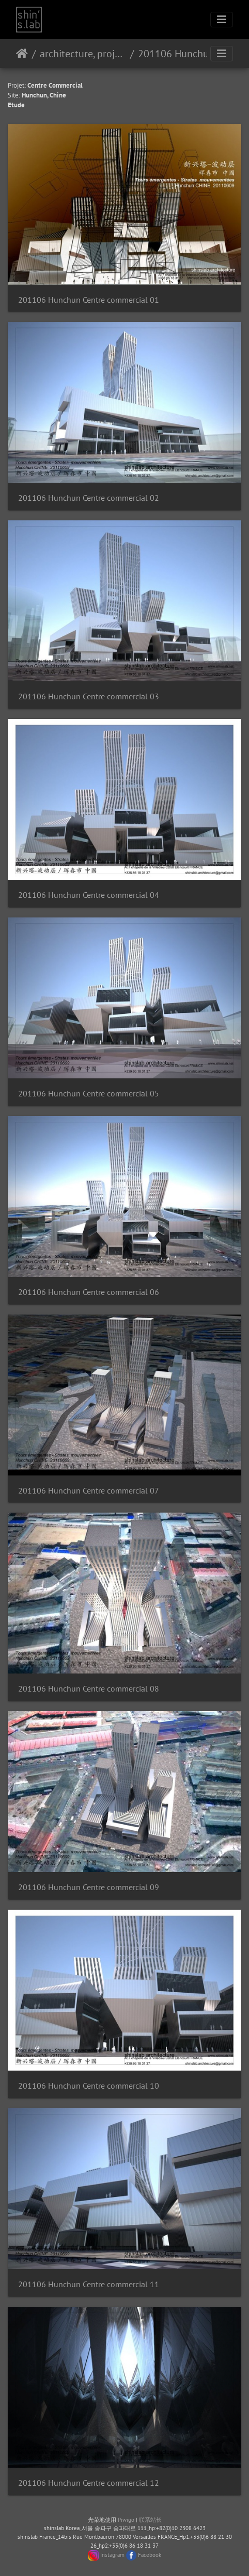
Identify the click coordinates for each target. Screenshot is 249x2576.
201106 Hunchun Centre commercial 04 (88, 895)
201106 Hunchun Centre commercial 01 (88, 300)
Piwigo (126, 2519)
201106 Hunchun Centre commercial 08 (88, 1689)
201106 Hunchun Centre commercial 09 (88, 1887)
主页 (22, 53)
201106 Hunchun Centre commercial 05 (88, 1093)
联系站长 (150, 2519)
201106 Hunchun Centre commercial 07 (88, 1491)
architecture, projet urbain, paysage (83, 53)
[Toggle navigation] (221, 19)
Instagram (112, 2554)
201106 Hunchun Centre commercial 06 (88, 1292)
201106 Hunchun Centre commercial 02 (88, 498)
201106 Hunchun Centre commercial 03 (88, 696)
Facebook (149, 2554)
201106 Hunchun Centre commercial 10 (88, 2086)
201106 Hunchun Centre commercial (181, 53)
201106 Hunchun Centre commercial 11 (88, 2284)
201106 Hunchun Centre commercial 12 (88, 2483)
